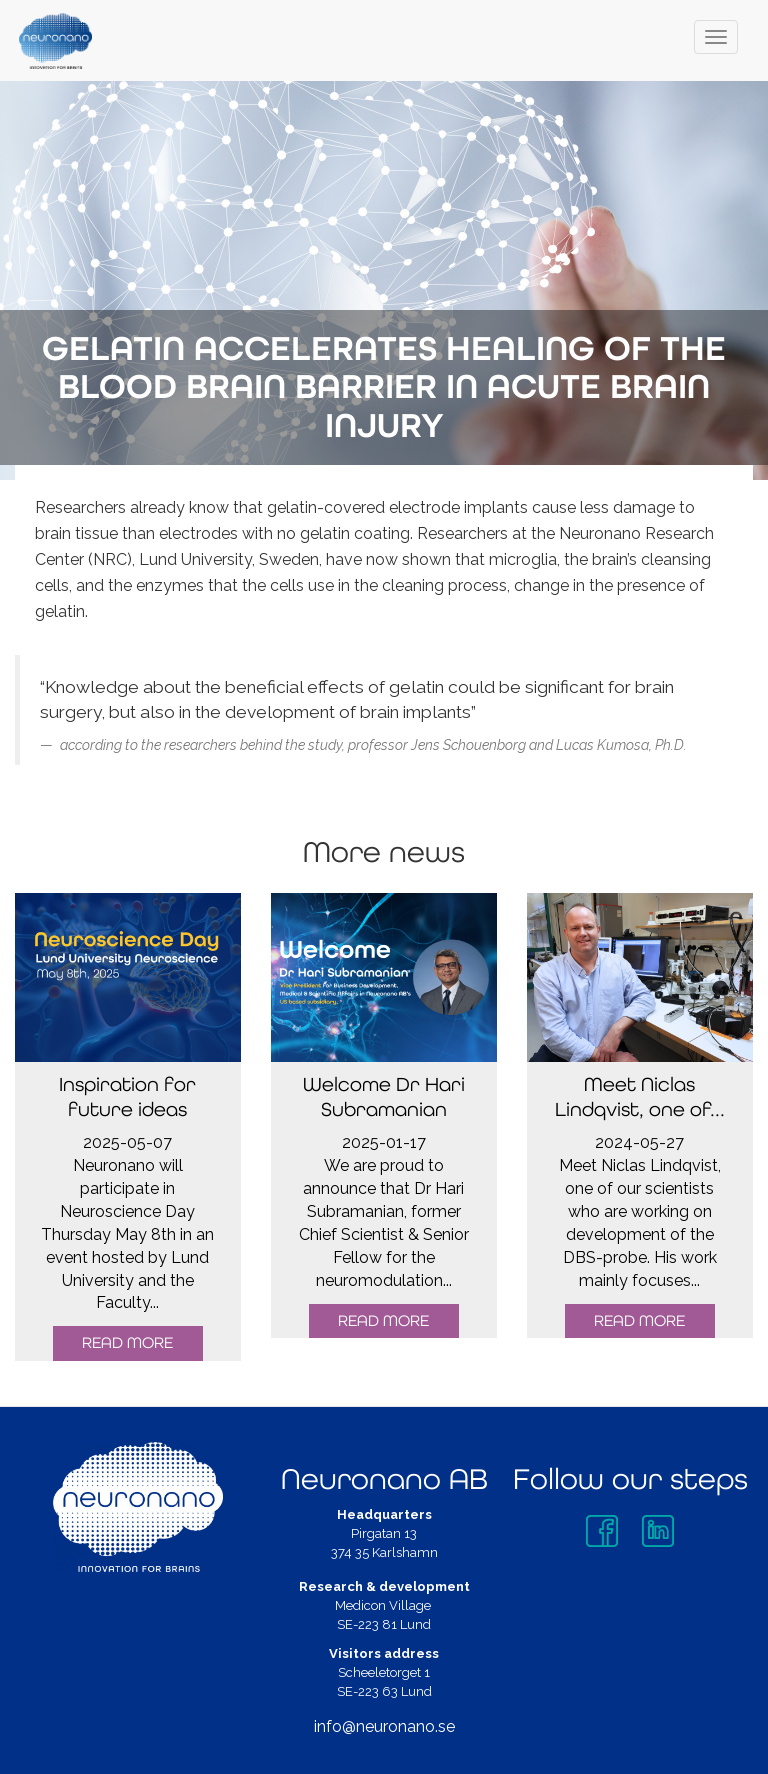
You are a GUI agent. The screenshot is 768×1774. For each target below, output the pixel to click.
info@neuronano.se (384, 1726)
